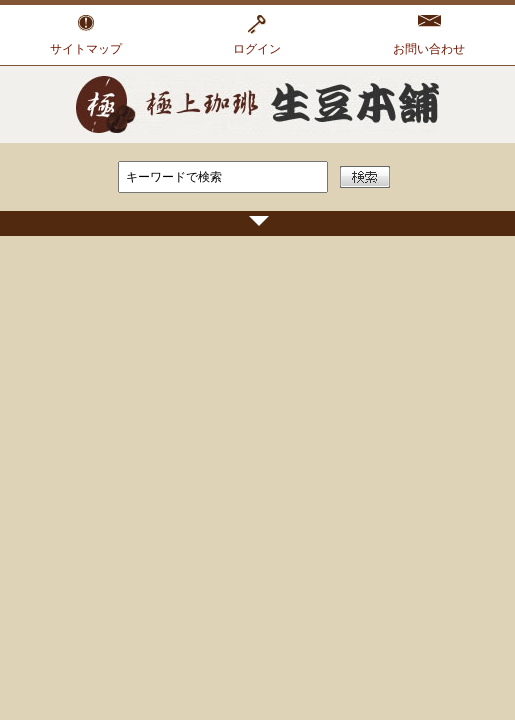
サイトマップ (86, 49)
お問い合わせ (429, 49)
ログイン (257, 49)
